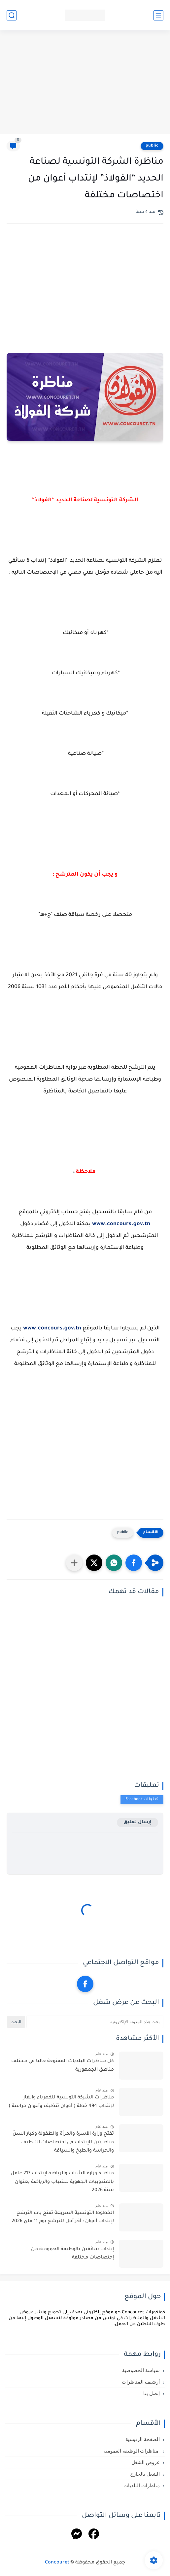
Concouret (57, 2562)
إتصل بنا (151, 2393)
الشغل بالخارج (145, 2474)
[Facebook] (93, 2534)
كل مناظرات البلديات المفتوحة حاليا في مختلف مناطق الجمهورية (62, 2066)
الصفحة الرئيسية (142, 2439)
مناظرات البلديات (141, 2485)
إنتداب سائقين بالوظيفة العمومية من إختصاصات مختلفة (72, 2254)
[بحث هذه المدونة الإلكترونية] (94, 2022)
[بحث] (12, 15)
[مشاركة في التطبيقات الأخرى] (74, 1563)
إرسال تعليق (137, 1822)
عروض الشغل (145, 2462)
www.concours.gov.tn (121, 1224)
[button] (133, 1563)
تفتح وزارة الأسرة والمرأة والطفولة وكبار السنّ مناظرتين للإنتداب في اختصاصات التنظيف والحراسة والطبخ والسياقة (63, 2142)
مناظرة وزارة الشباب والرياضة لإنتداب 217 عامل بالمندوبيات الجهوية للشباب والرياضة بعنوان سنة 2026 (62, 2182)
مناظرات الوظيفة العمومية (131, 2451)
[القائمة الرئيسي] (158, 15)
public (152, 146)
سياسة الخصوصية (141, 2370)
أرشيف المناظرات (141, 2382)
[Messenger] (76, 2534)
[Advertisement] (85, 83)
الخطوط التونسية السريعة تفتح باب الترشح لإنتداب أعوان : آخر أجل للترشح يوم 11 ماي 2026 (63, 2218)
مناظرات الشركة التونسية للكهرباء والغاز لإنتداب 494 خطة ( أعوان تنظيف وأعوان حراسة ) (61, 2102)
